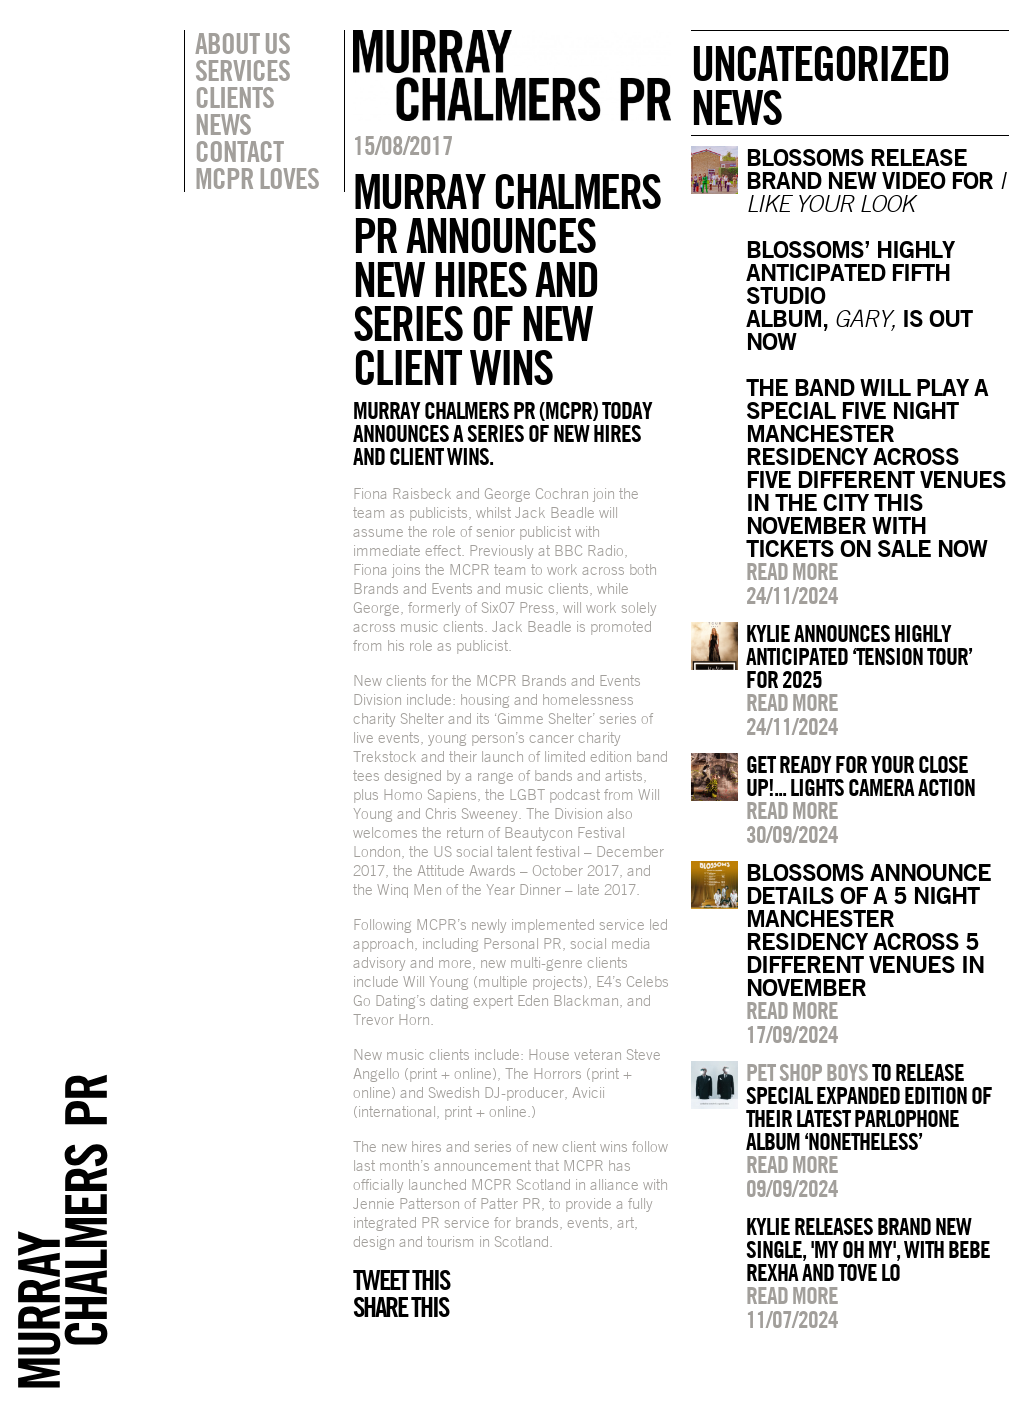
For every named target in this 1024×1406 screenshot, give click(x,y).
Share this (400, 1307)
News (223, 124)
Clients (234, 97)
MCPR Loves (257, 178)
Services (242, 70)
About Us (242, 43)
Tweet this (401, 1280)
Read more (792, 571)
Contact (239, 151)
